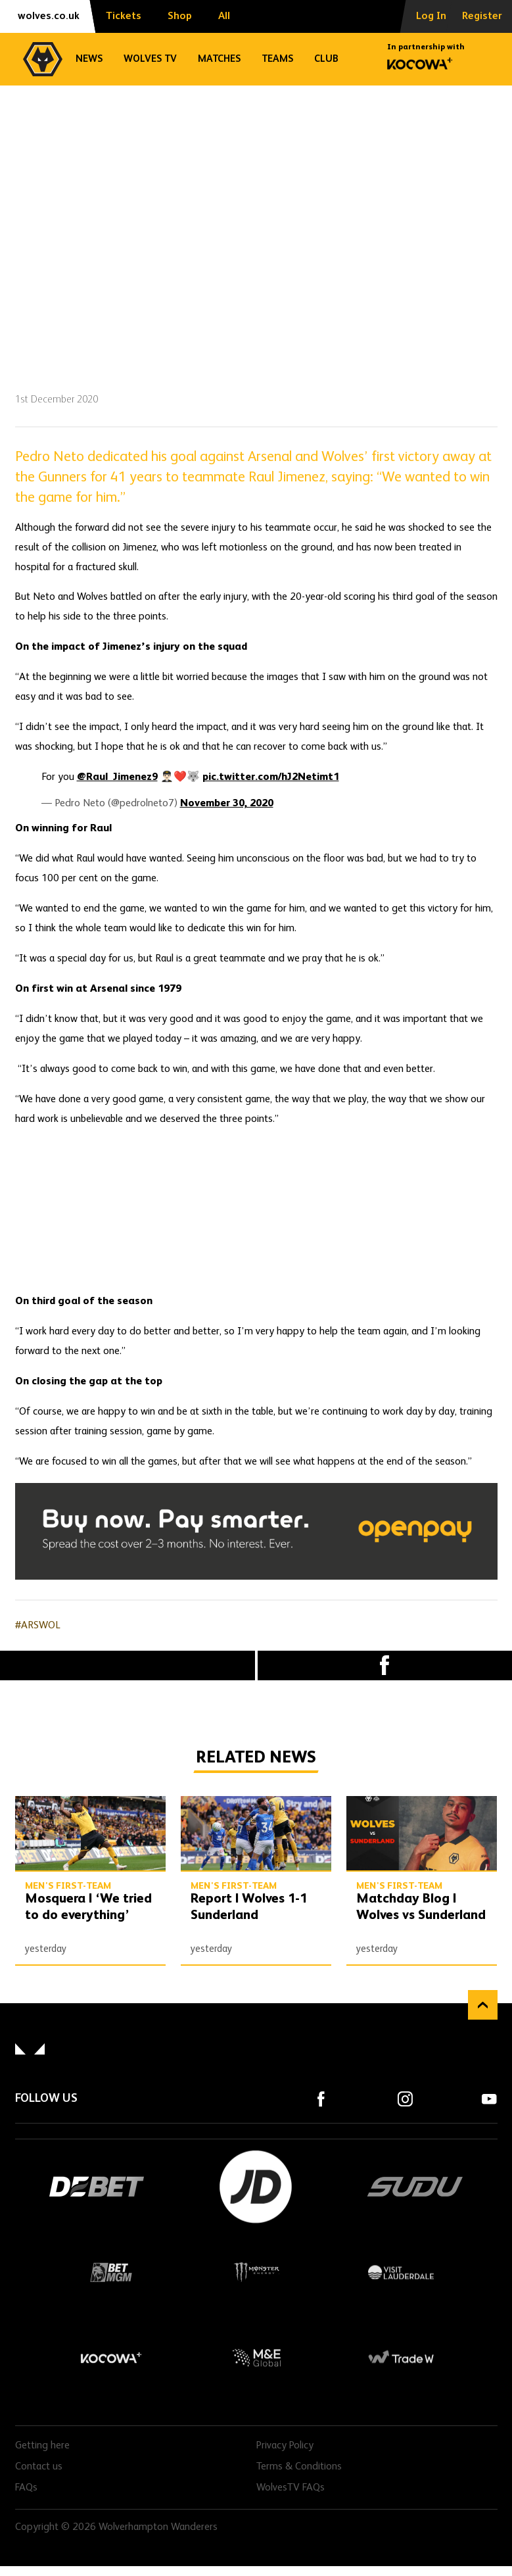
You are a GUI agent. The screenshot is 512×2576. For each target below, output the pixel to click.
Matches (219, 59)
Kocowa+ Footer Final (111, 2358)
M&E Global (256, 2358)
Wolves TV (150, 59)
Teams (277, 59)
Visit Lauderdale (400, 2272)
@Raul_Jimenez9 (117, 777)
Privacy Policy (285, 2446)
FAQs (26, 2488)
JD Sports (256, 2187)
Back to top (483, 2005)
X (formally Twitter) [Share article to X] (127, 1665)
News (89, 59)
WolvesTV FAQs (290, 2488)
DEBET (97, 2187)
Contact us (38, 2467)
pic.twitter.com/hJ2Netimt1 (270, 777)
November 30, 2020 (226, 803)
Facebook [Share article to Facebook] (385, 1665)
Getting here (42, 2446)
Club (326, 59)
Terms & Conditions (299, 2467)
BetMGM (111, 2272)
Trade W (400, 2358)
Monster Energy (256, 2272)
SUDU (415, 2187)
